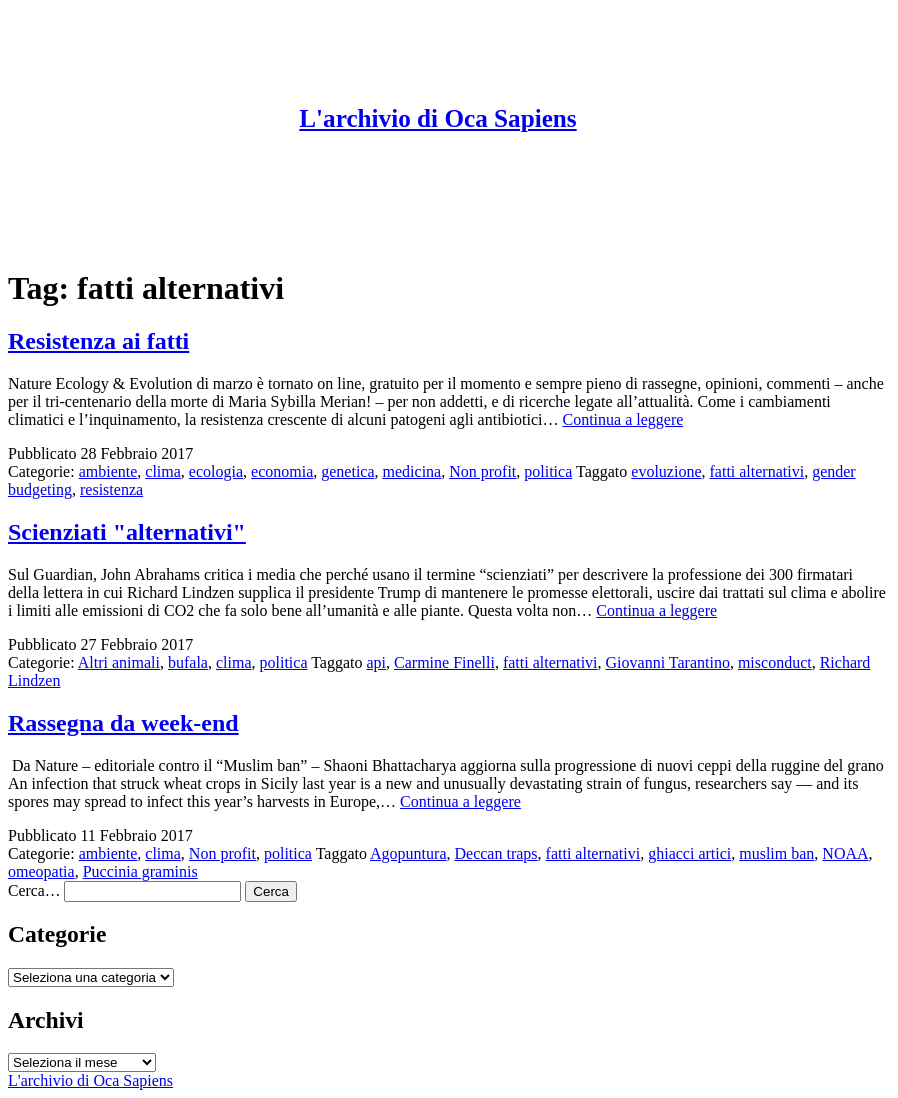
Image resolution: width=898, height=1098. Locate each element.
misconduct (775, 662)
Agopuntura (408, 853)
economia (282, 471)
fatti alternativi (757, 471)
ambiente (108, 471)
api (377, 662)
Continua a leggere (622, 419)
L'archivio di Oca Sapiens (437, 118)
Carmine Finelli (444, 662)
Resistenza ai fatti (98, 341)
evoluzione (666, 471)
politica (548, 471)
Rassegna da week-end (123, 723)
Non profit (482, 471)
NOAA (845, 853)
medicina (412, 471)
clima (163, 471)
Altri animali (119, 662)
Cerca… (34, 890)
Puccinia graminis (140, 871)
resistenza (111, 489)
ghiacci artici (689, 853)
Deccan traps (496, 853)
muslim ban (776, 853)
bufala (188, 662)
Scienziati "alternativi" (127, 532)
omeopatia (41, 871)
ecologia (216, 471)
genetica (347, 471)
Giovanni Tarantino (668, 662)
